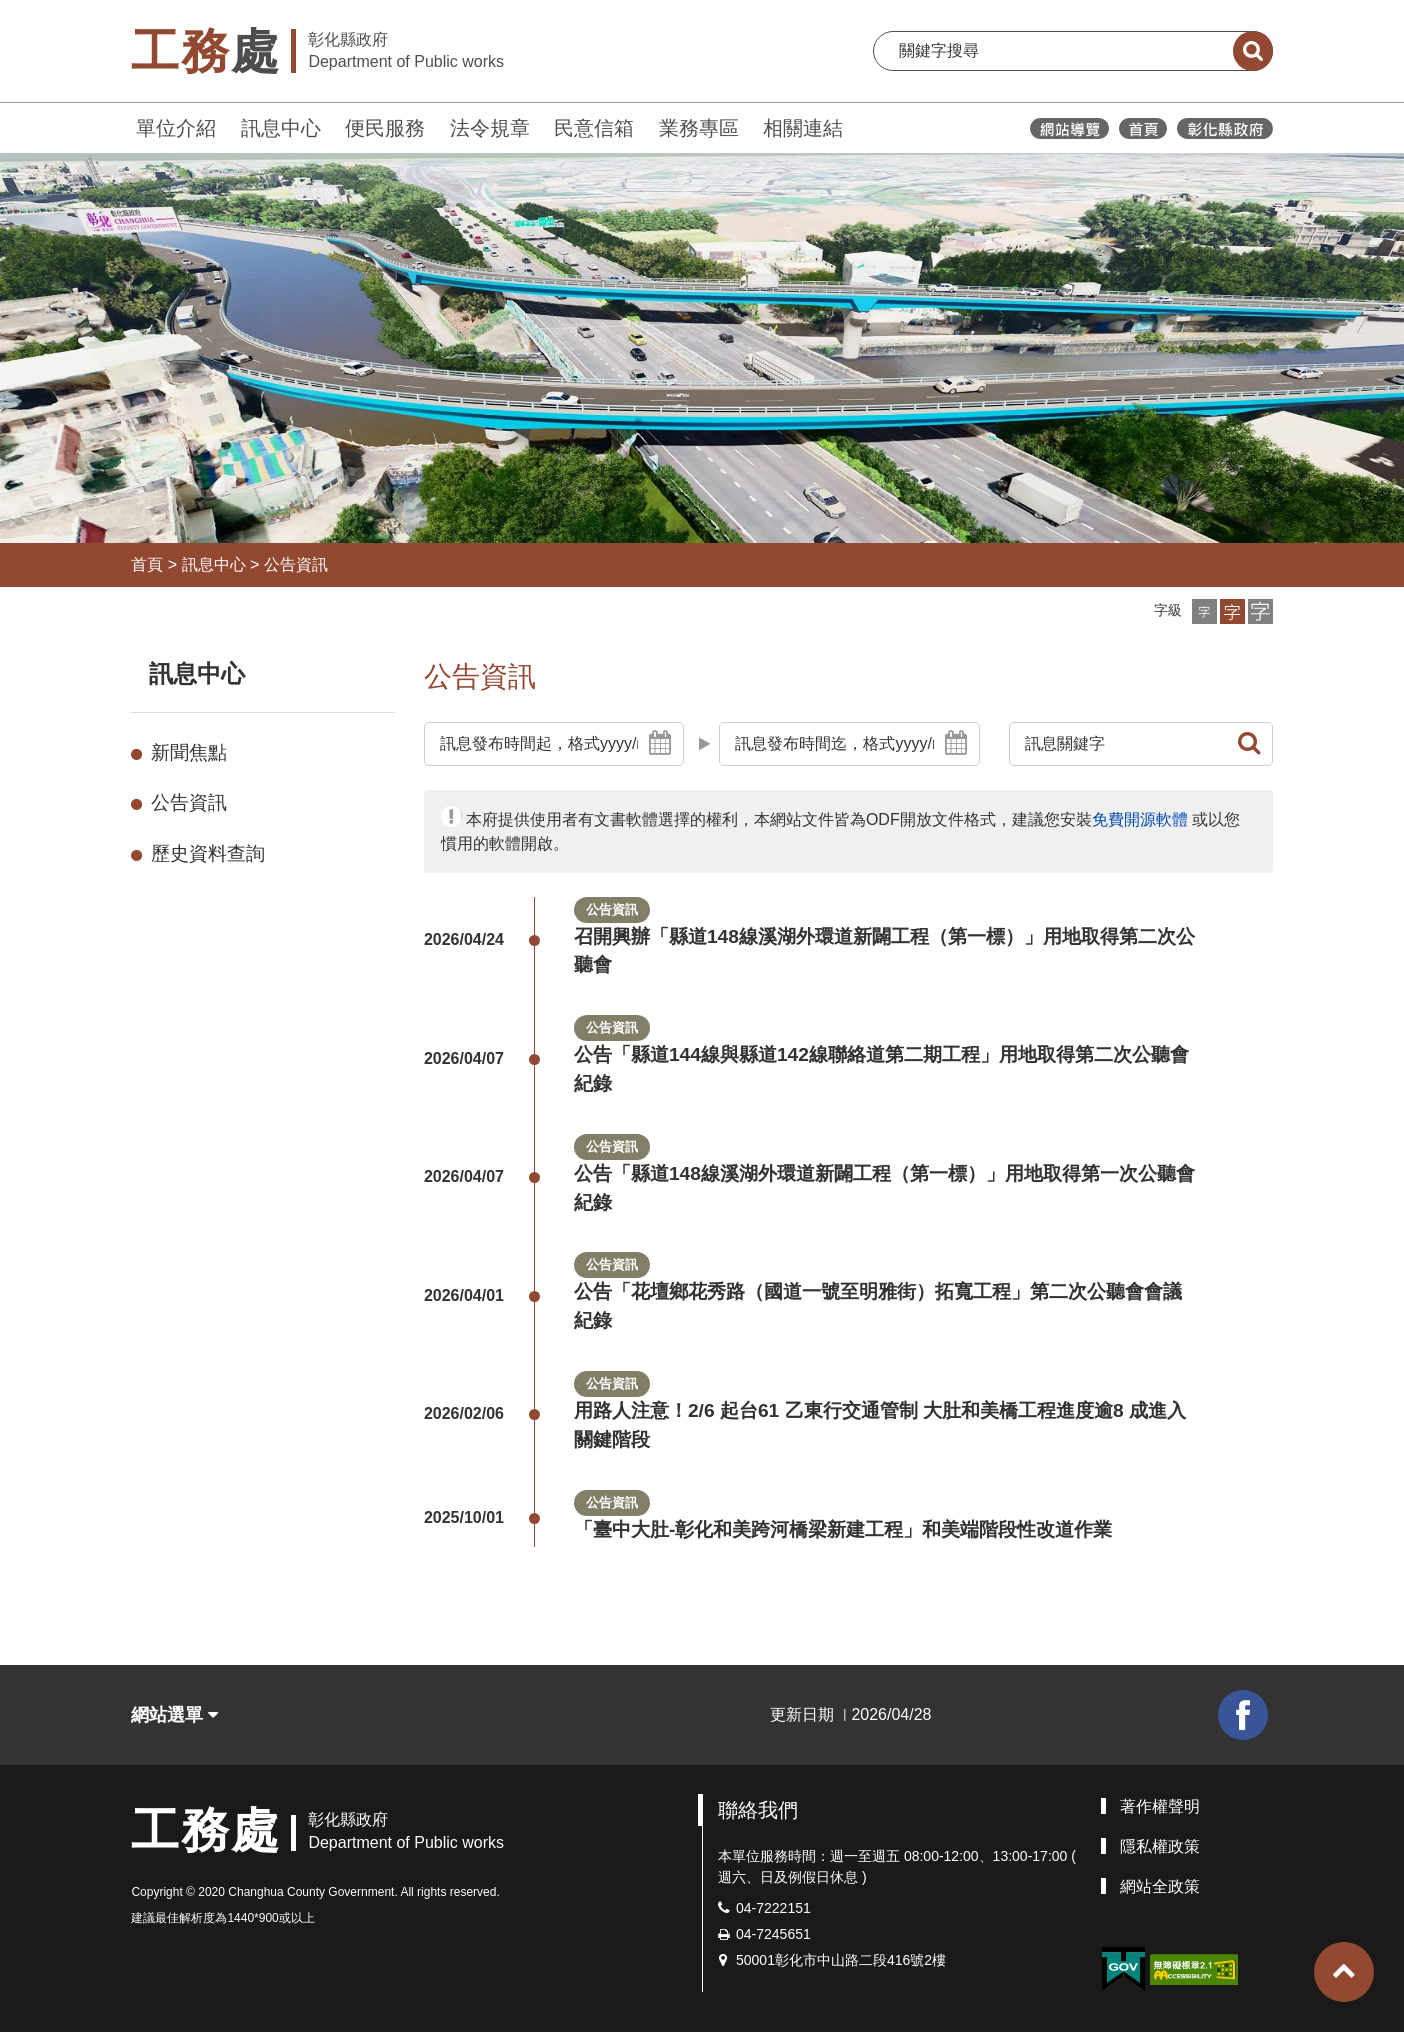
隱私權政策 (1160, 1846)
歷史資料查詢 (208, 853)
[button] (1204, 611)
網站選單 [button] (174, 1715)
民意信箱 (594, 128)
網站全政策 (1160, 1886)
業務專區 (699, 128)
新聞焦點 (189, 752)
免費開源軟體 (1140, 819)
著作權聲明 (1160, 1806)
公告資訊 (296, 564)
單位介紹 (176, 128)
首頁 (147, 564)
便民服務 (385, 128)
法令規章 (490, 128)
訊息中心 (281, 128)
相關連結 (803, 128)
